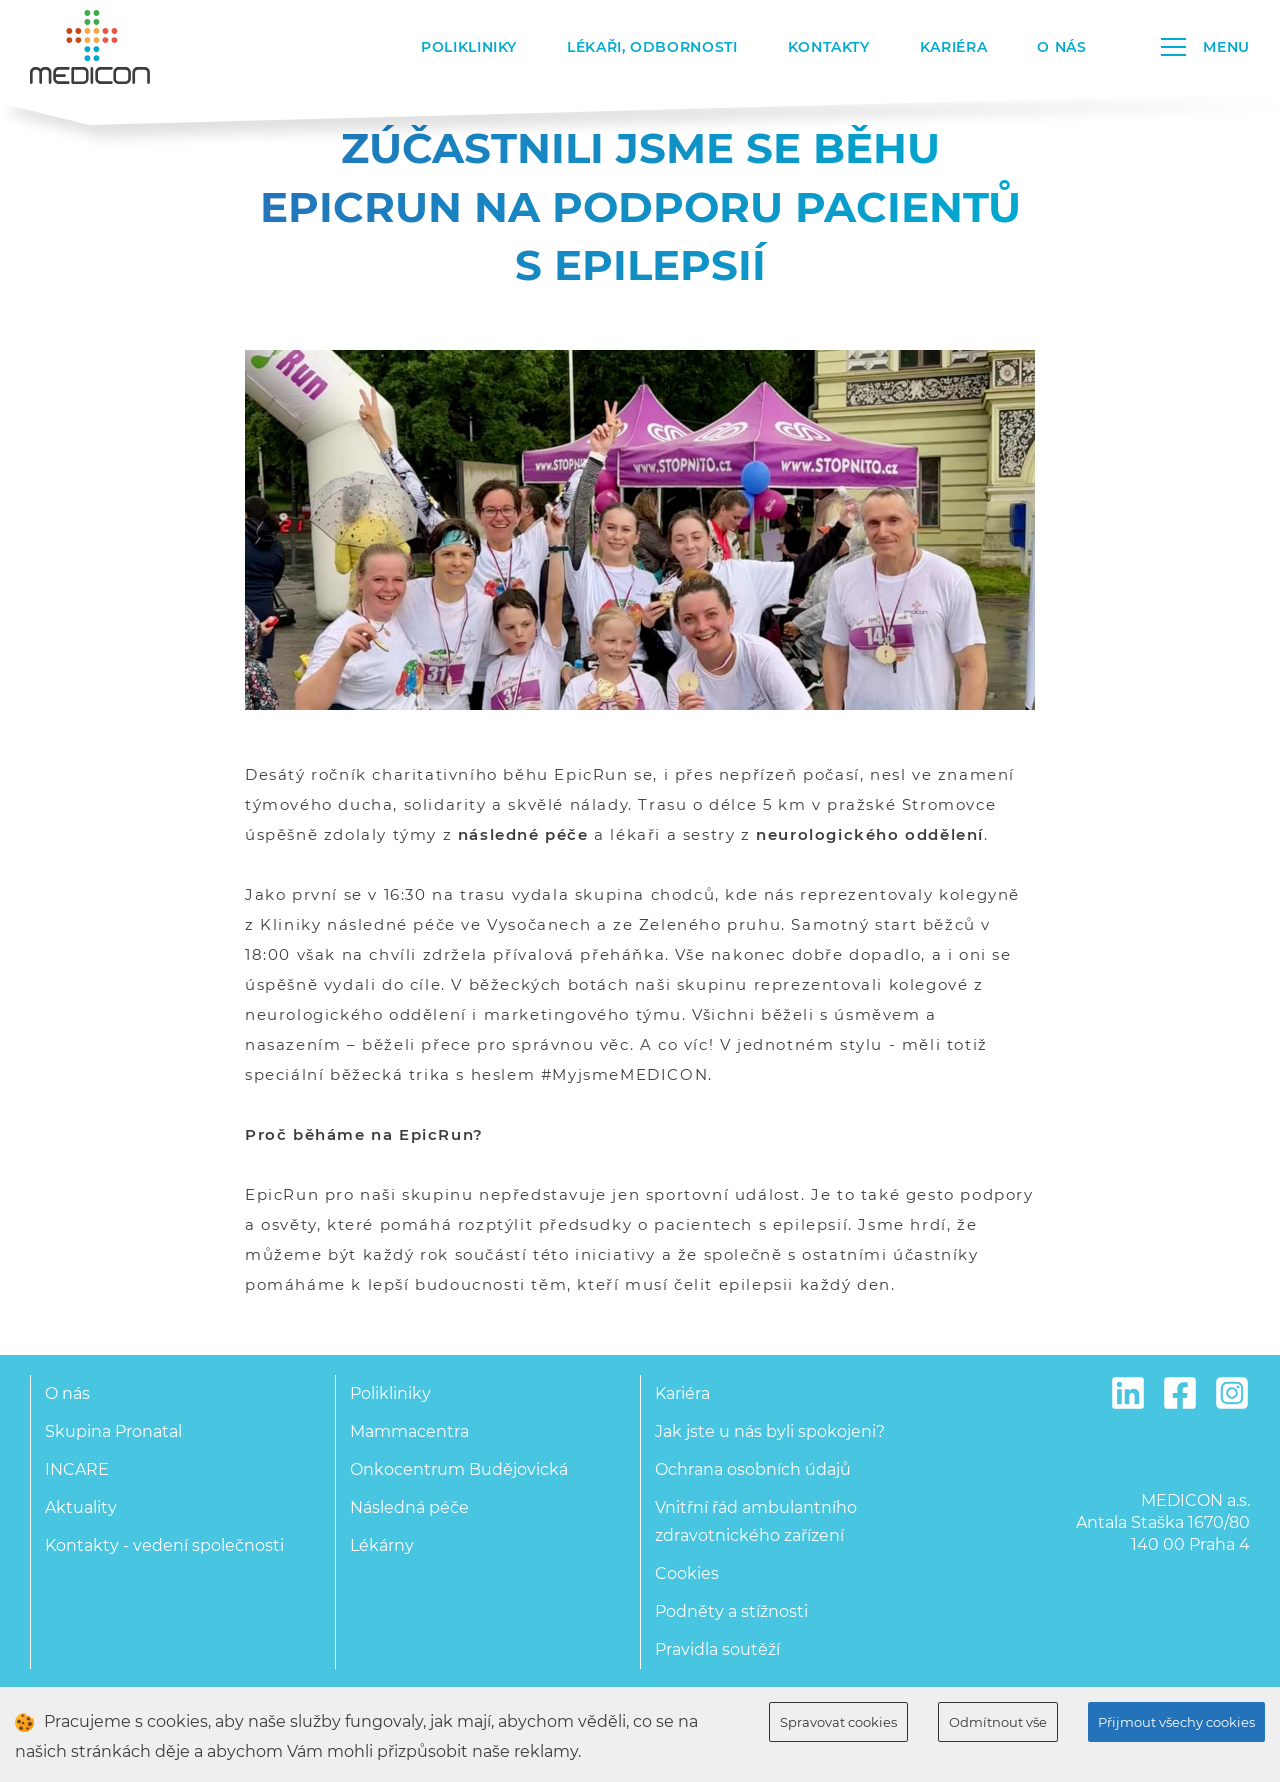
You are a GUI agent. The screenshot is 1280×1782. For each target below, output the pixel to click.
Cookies (687, 1573)
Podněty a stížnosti (731, 1611)
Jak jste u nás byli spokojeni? (770, 1431)
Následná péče (409, 1507)
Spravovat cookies (838, 1722)
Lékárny (382, 1545)
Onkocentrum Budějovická (459, 1469)
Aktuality (81, 1507)
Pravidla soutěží (717, 1649)
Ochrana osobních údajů (753, 1469)
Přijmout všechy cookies (1176, 1722)
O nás (1061, 47)
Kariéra (953, 47)
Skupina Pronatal (113, 1431)
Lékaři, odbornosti (652, 47)
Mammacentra (409, 1431)
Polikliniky (469, 47)
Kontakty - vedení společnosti (164, 1545)
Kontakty (829, 47)
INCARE (77, 1469)
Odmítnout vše (998, 1722)
